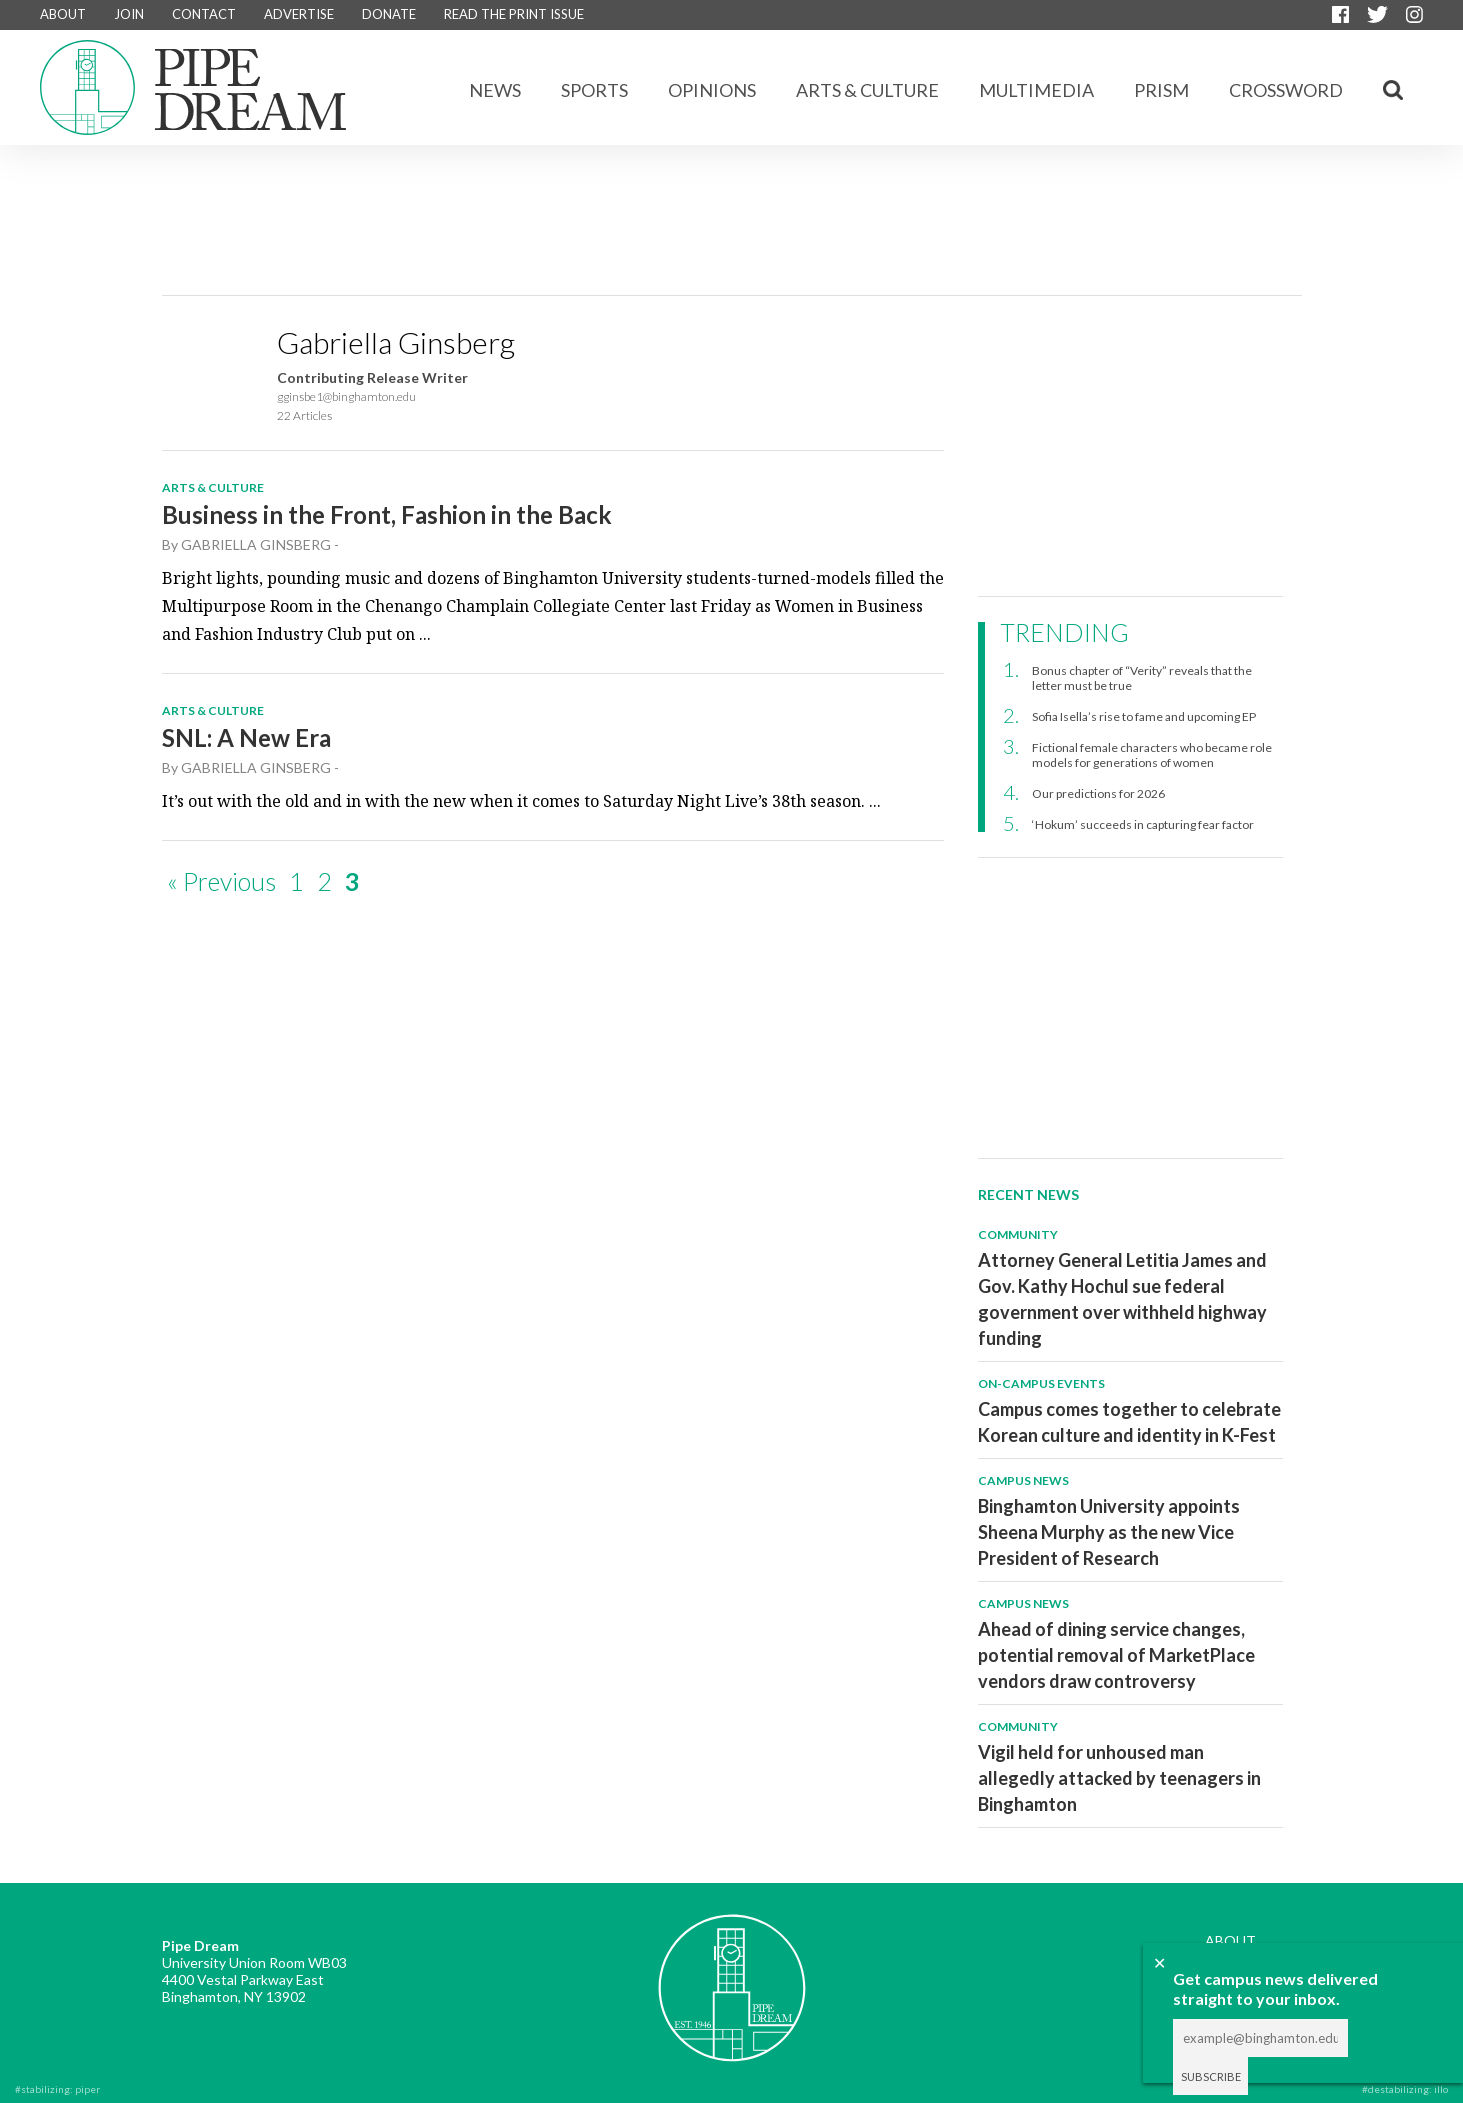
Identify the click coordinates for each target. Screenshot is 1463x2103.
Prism (1161, 90)
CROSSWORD (1286, 90)
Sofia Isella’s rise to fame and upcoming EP (1144, 716)
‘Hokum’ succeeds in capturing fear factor (1143, 824)
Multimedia (1036, 90)
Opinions (712, 90)
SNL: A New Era (246, 737)
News (495, 90)
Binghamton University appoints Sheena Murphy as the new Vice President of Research (1109, 1532)
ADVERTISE (299, 14)
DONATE (389, 14)
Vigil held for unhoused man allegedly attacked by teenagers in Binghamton (1119, 1778)
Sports (594, 90)
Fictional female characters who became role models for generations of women (1152, 755)
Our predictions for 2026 (1098, 793)
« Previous (221, 881)
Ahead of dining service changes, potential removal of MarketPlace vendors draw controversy (1116, 1655)
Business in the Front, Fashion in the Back (387, 514)
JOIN (129, 14)
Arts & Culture (867, 90)
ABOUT (63, 14)
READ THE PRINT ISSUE (514, 14)
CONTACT (204, 14)
